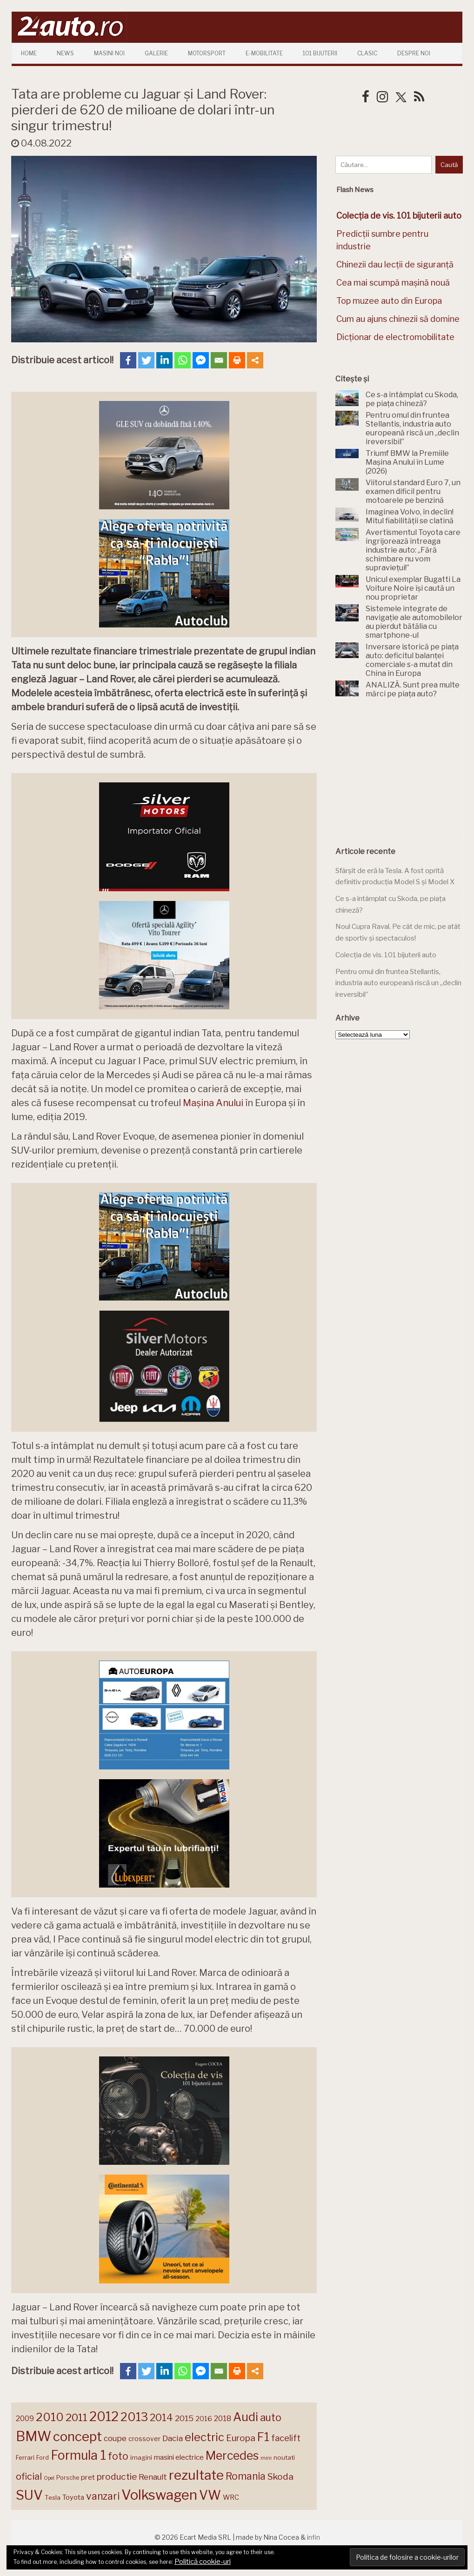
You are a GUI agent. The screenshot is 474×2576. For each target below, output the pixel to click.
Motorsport (207, 53)
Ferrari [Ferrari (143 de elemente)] (25, 2457)
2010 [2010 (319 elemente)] (50, 2417)
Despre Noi (413, 53)
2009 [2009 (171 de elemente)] (25, 2418)
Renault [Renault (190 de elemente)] (153, 2477)
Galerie (156, 53)
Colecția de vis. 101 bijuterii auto (385, 955)
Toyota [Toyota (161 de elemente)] (73, 2497)
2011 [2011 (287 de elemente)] (76, 2417)
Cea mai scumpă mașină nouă (393, 282)
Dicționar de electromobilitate (395, 337)
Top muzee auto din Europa (389, 301)
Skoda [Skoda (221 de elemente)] (280, 2476)
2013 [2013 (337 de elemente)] (134, 2417)
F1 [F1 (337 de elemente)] (263, 2437)
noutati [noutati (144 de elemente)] (284, 2457)
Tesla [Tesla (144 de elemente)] (52, 2497)
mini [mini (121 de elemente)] (266, 2458)
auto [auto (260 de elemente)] (270, 2417)
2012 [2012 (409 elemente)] (104, 2416)
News (65, 53)
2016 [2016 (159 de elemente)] (203, 2419)
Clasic (367, 53)
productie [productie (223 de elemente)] (117, 2476)
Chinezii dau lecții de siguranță (395, 264)
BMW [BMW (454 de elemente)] (33, 2436)
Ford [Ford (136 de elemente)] (42, 2457)
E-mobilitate (264, 53)
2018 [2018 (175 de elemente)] (222, 2418)
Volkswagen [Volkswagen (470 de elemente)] (159, 2495)
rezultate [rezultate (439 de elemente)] (196, 2475)
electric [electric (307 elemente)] (204, 2437)
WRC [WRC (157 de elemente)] (231, 2497)
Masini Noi (109, 53)
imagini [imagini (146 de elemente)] (141, 2457)
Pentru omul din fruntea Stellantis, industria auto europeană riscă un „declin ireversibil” (398, 983)
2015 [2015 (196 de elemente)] (184, 2418)
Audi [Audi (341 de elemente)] (245, 2417)
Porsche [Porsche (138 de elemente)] (67, 2477)
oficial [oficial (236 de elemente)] (29, 2476)
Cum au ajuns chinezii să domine (398, 319)
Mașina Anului (213, 1102)
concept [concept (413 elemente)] (77, 2436)
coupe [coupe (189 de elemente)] (115, 2438)
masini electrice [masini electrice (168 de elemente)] (179, 2457)
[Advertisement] (404, 772)
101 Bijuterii (320, 53)
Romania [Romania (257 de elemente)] (246, 2476)
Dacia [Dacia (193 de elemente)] (172, 2438)
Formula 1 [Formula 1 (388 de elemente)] (78, 2455)
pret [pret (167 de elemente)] (88, 2477)
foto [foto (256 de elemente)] (118, 2456)
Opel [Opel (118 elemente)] (49, 2478)
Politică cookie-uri (202, 2561)
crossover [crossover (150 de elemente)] (144, 2439)
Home (29, 53)
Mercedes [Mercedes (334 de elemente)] (232, 2456)
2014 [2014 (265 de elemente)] (161, 2417)
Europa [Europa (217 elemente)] (240, 2438)
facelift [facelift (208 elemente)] (285, 2438)
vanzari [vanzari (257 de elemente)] (103, 2496)
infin (313, 2537)
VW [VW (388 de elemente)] (210, 2495)
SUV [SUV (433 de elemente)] (29, 2495)
